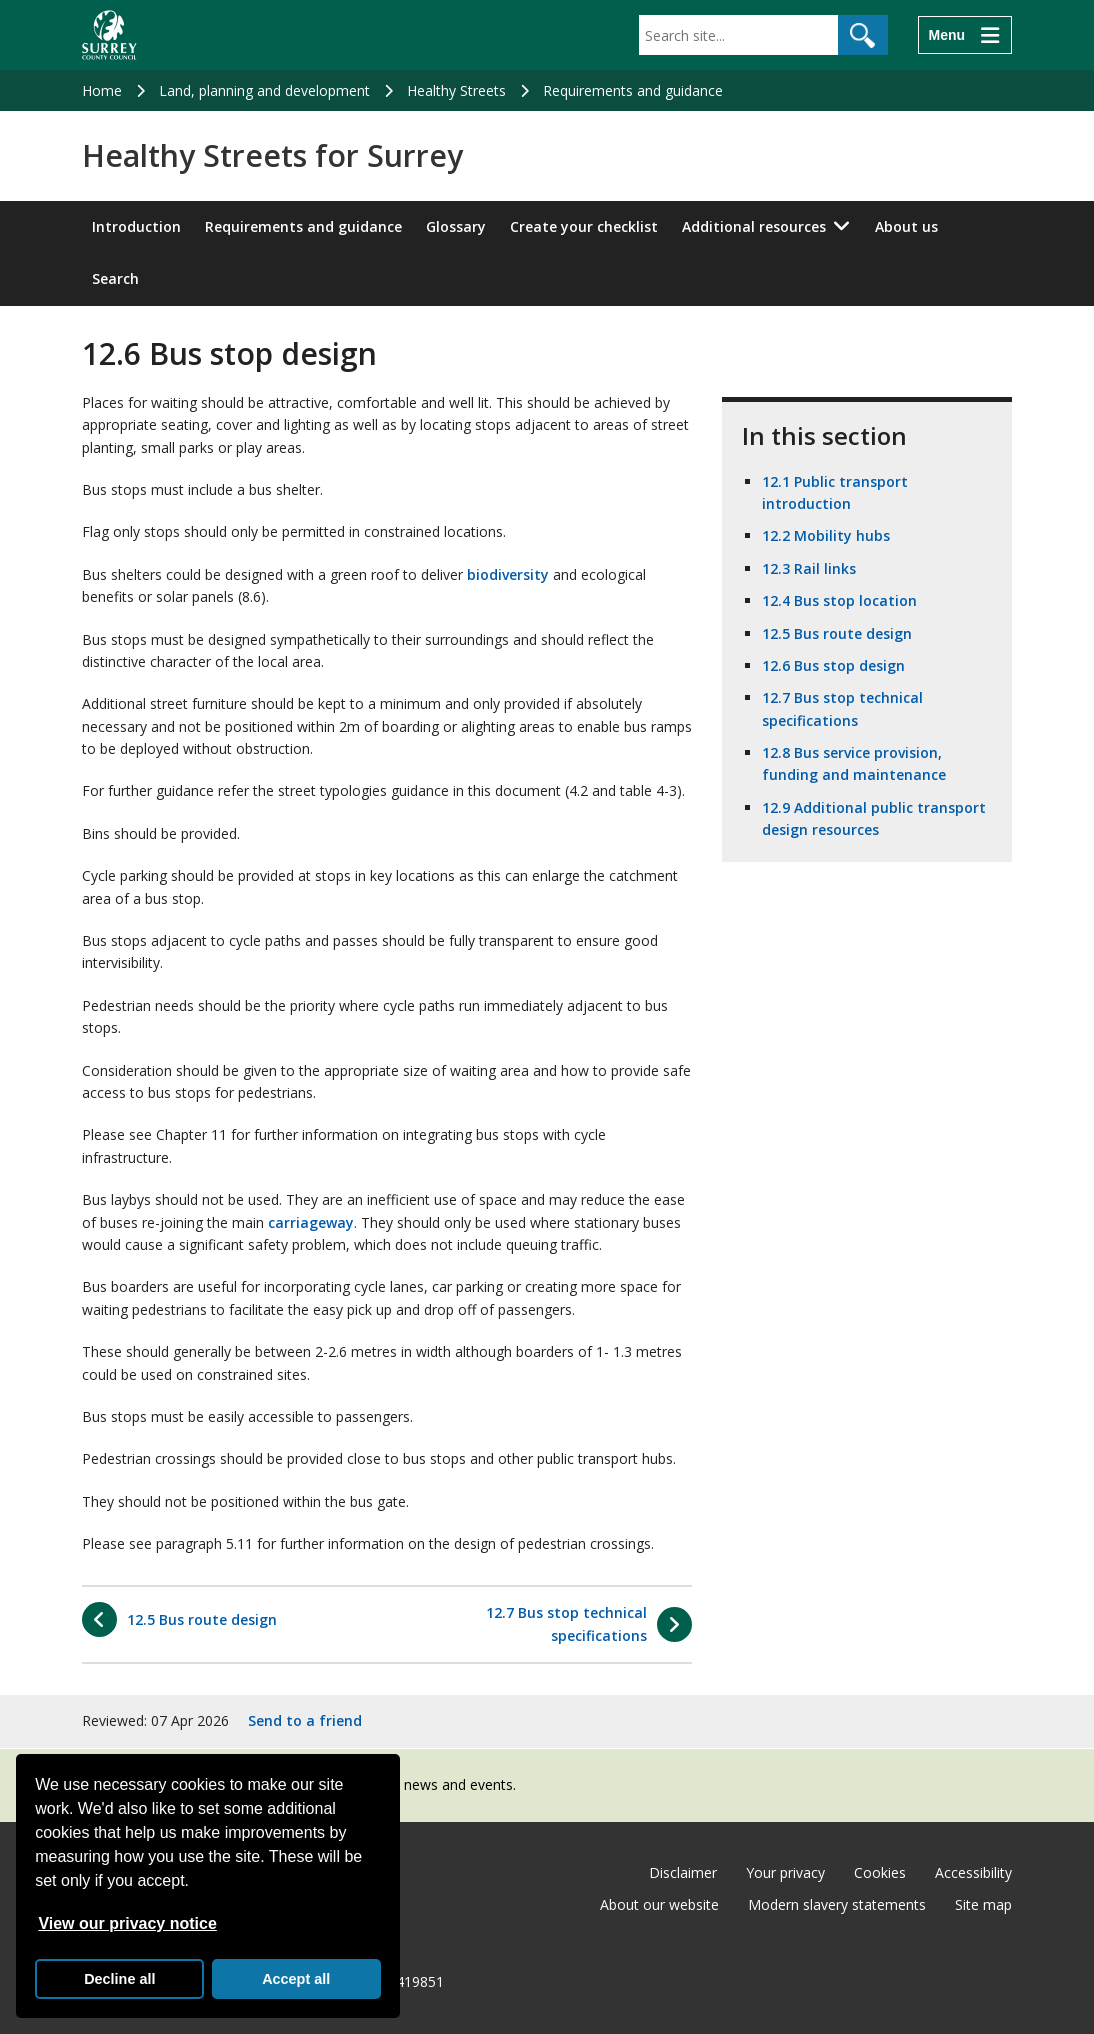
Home (102, 90)
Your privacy (785, 1872)
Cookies (880, 1872)
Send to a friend (305, 1720)
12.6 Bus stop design (833, 665)
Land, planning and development (264, 90)
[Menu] (965, 35)
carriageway (311, 1222)
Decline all (119, 1979)
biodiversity (508, 574)
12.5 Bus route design (837, 633)
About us (906, 226)
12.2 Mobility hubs (826, 535)
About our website (659, 1904)
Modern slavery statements (837, 1904)
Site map (983, 1904)
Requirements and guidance (633, 90)
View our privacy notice (127, 1923)
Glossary (456, 226)
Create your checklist (584, 226)
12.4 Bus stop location (839, 600)
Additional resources (754, 226)
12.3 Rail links (809, 568)
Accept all (296, 1979)
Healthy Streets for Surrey (272, 156)
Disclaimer (683, 1872)
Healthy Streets (456, 90)
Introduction (136, 226)
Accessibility (973, 1872)
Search (115, 278)
